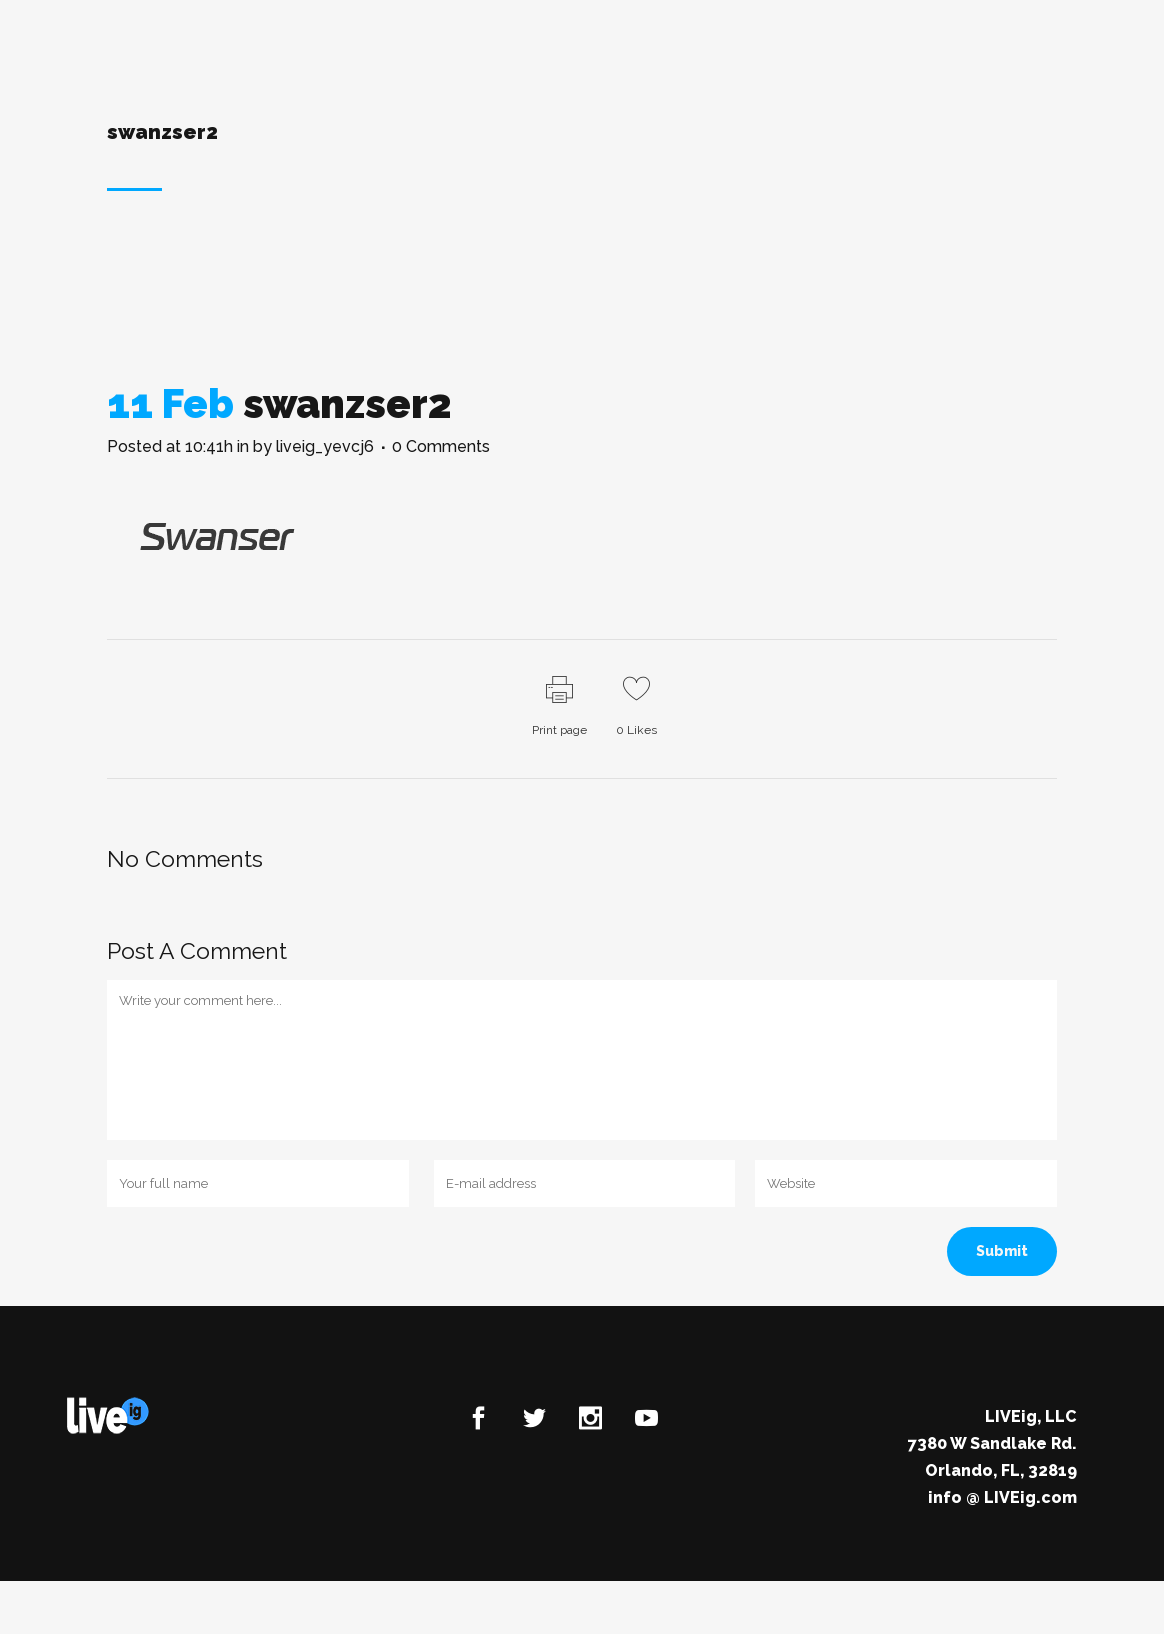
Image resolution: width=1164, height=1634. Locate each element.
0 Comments (441, 446)
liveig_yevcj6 (325, 446)
